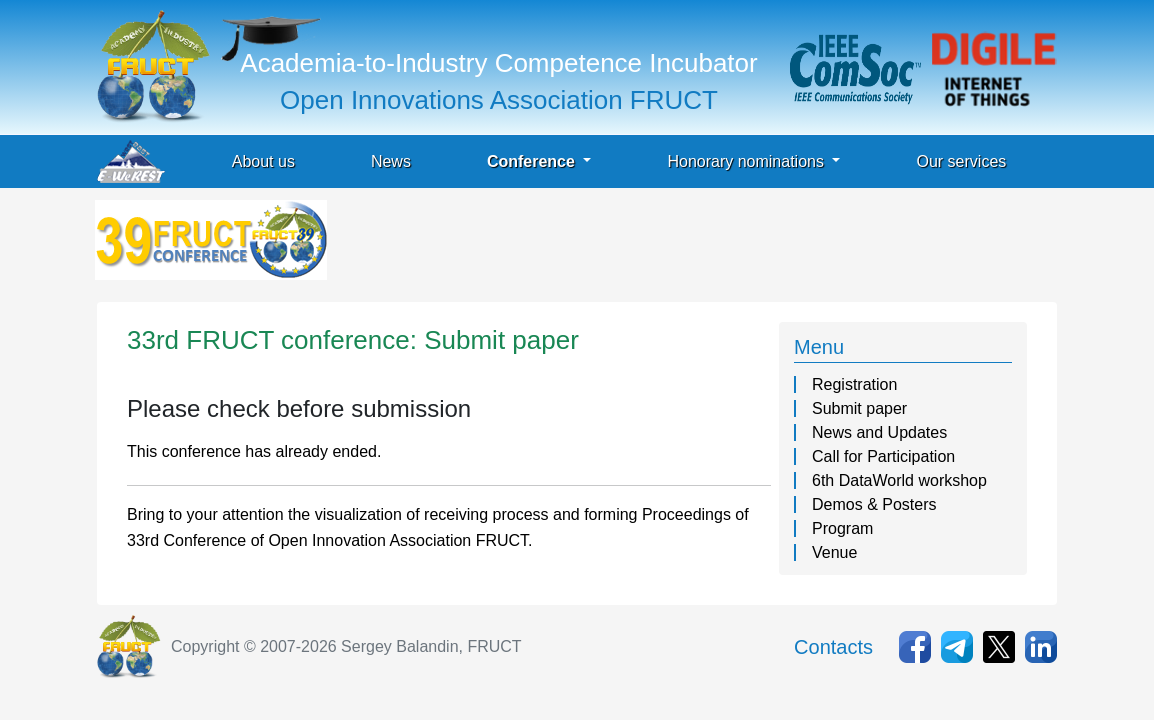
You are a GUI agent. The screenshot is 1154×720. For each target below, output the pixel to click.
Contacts (833, 647)
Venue (834, 552)
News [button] (391, 161)
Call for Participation (883, 456)
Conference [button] (533, 161)
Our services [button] (961, 161)
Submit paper (859, 408)
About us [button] (263, 161)
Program (842, 528)
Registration (854, 384)
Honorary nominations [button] (747, 161)
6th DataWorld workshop (899, 480)
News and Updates (879, 432)
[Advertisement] (695, 245)
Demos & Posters (874, 504)
